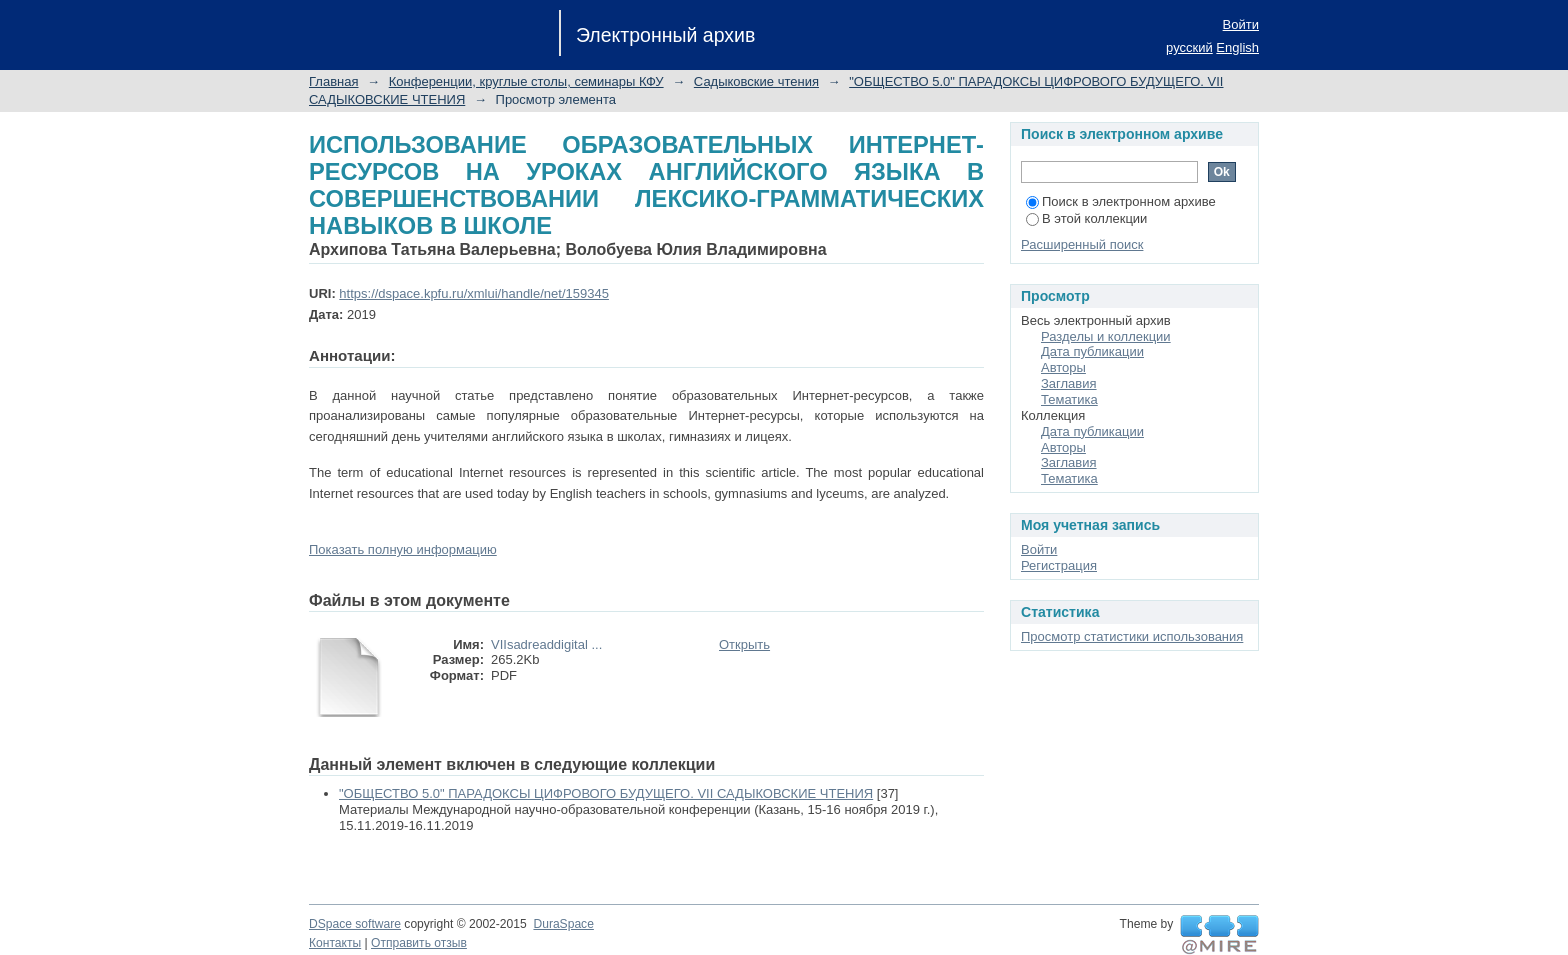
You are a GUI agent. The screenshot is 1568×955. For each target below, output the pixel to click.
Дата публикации (1092, 351)
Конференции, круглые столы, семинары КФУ (526, 81)
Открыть (744, 644)
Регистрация (1059, 565)
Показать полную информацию (403, 549)
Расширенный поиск (1082, 244)
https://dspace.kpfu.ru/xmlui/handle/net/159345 (474, 293)
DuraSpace (563, 924)
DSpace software (355, 924)
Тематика (1069, 399)
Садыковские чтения (756, 81)
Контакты (335, 943)
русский (1189, 47)
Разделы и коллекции (1106, 336)
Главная (333, 81)
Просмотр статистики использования (1132, 636)
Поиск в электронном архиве (1121, 201)
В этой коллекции (1086, 218)
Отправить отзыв (419, 943)
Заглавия (1069, 383)
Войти (1241, 24)
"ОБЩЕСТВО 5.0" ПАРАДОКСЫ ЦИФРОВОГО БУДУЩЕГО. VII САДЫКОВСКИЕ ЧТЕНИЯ (606, 793)
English (1237, 47)
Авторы (1063, 367)
